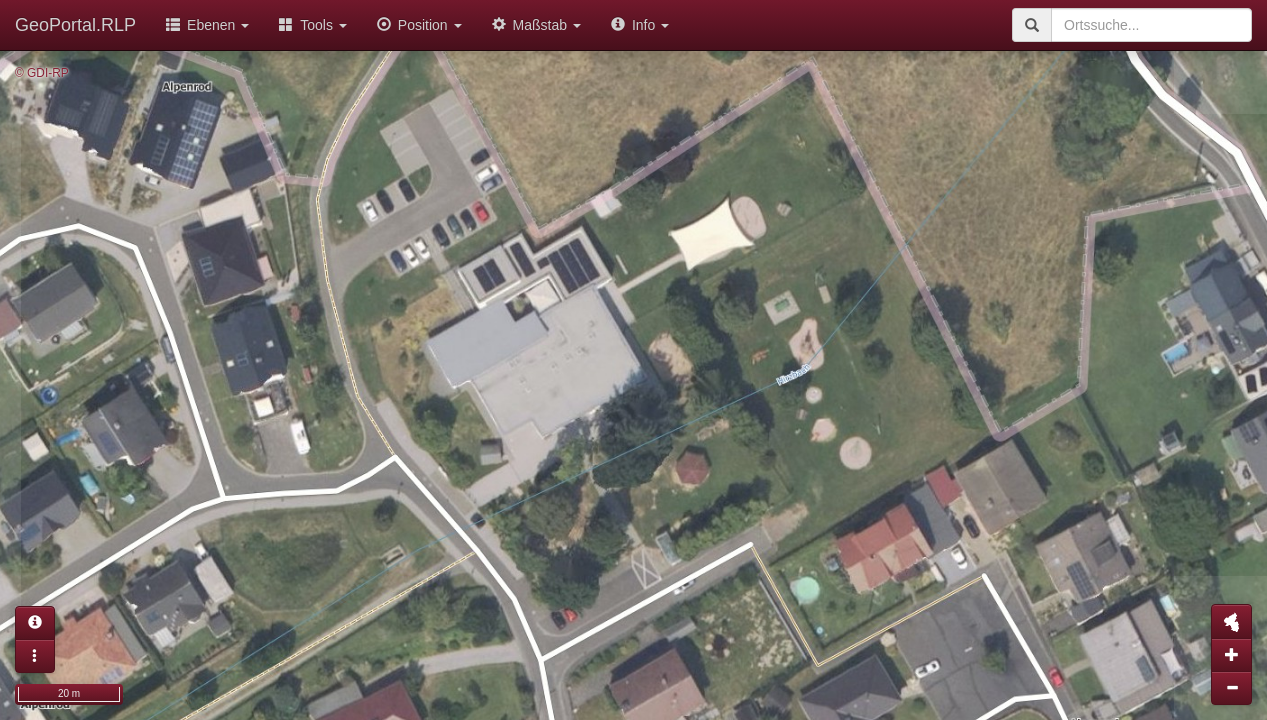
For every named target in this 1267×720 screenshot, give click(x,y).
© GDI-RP (42, 73)
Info (640, 25)
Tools (313, 25)
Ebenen (207, 25)
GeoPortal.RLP (75, 25)
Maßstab (536, 25)
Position (419, 25)
